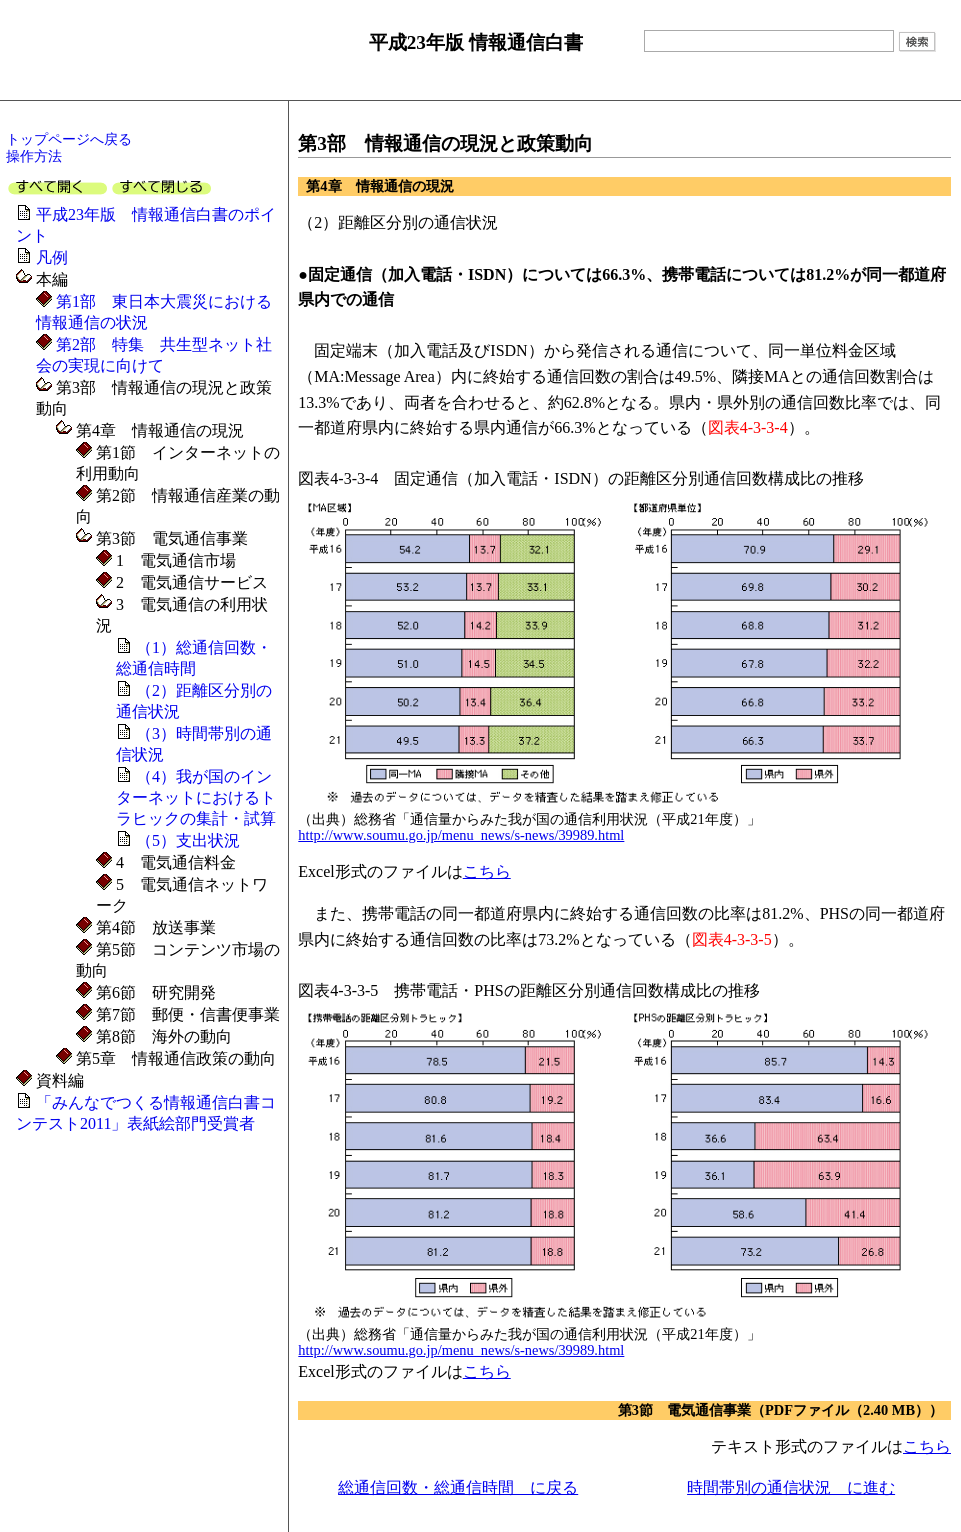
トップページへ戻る (69, 139)
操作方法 (34, 156)
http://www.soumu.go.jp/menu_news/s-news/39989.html (461, 835)
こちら (487, 871)
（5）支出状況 (188, 840)
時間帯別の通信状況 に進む (791, 1487)
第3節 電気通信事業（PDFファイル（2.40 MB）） (780, 1410)
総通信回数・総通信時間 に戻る (458, 1487)
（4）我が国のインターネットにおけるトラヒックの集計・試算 (196, 797)
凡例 (52, 257)
